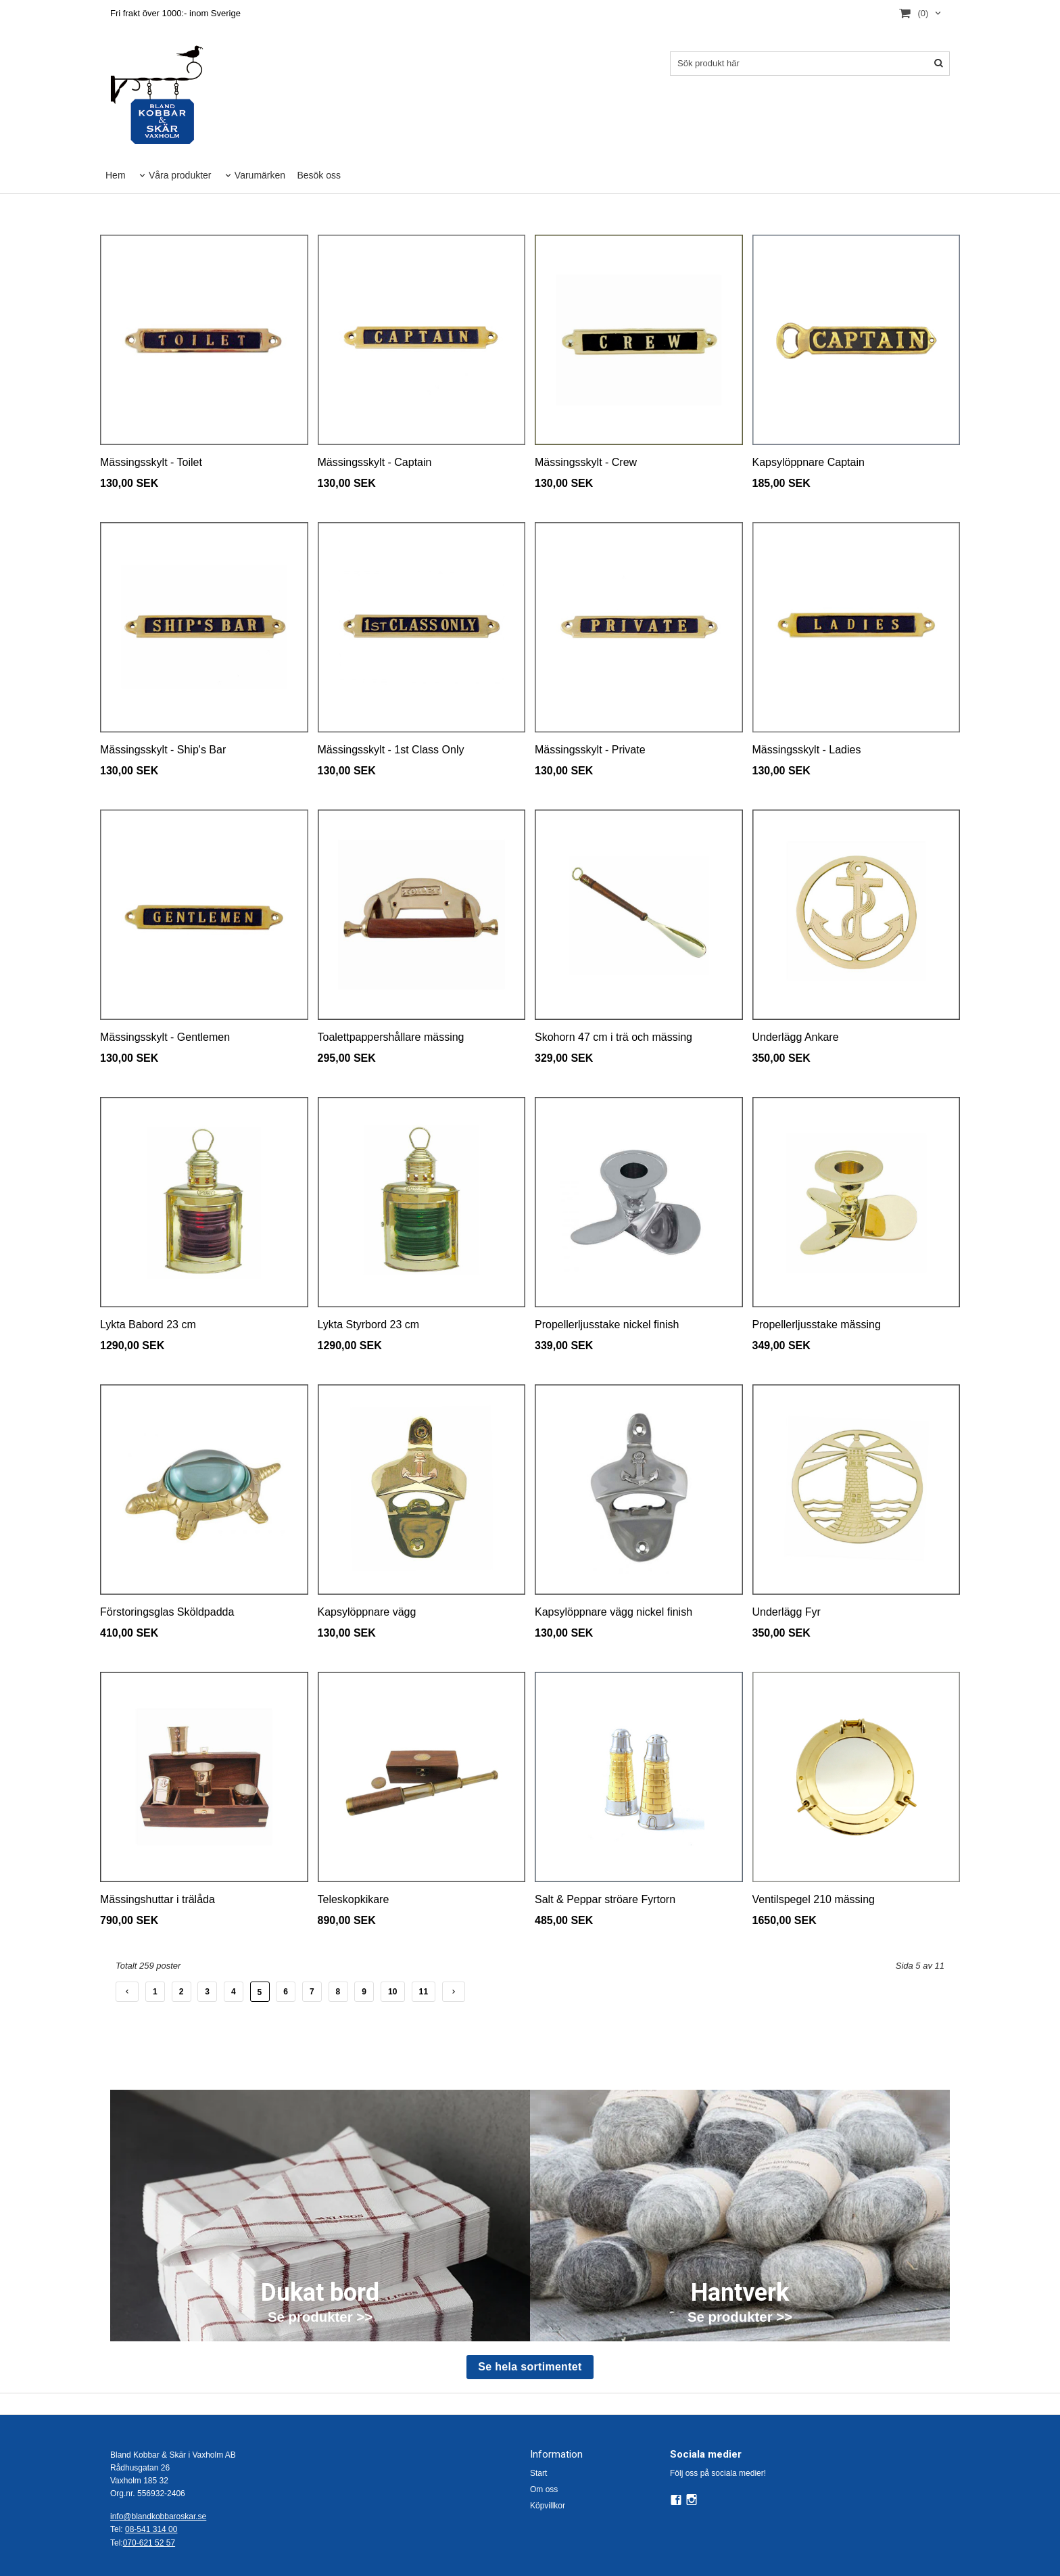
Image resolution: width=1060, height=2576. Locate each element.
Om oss (544, 2489)
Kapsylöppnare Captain (808, 462)
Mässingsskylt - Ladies (806, 749)
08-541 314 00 (151, 2529)
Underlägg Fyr (786, 1612)
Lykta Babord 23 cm (148, 1324)
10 (392, 1991)
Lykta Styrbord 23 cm (369, 1324)
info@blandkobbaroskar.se (158, 2516)
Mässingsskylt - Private (590, 749)
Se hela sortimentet (529, 2366)
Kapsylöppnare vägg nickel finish (613, 1612)
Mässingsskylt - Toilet (151, 462)
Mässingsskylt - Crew (586, 462)
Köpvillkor (547, 2505)
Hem (115, 175)
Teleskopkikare (353, 1899)
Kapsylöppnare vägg (367, 1612)
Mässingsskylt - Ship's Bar (163, 749)
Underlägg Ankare (795, 1037)
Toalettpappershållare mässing (391, 1037)
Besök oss (319, 175)
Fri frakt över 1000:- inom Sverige (175, 13)
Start (538, 2473)
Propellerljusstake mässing (816, 1324)
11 (424, 1991)
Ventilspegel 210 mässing (813, 1899)
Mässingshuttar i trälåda (157, 1899)
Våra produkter (180, 175)
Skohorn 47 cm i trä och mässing (613, 1037)
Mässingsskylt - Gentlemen (165, 1037)
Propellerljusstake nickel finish (607, 1324)
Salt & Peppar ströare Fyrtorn (605, 1899)
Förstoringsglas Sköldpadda (167, 1612)
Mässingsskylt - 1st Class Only (391, 749)
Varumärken (260, 175)
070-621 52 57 (149, 2543)
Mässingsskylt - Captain (375, 462)
